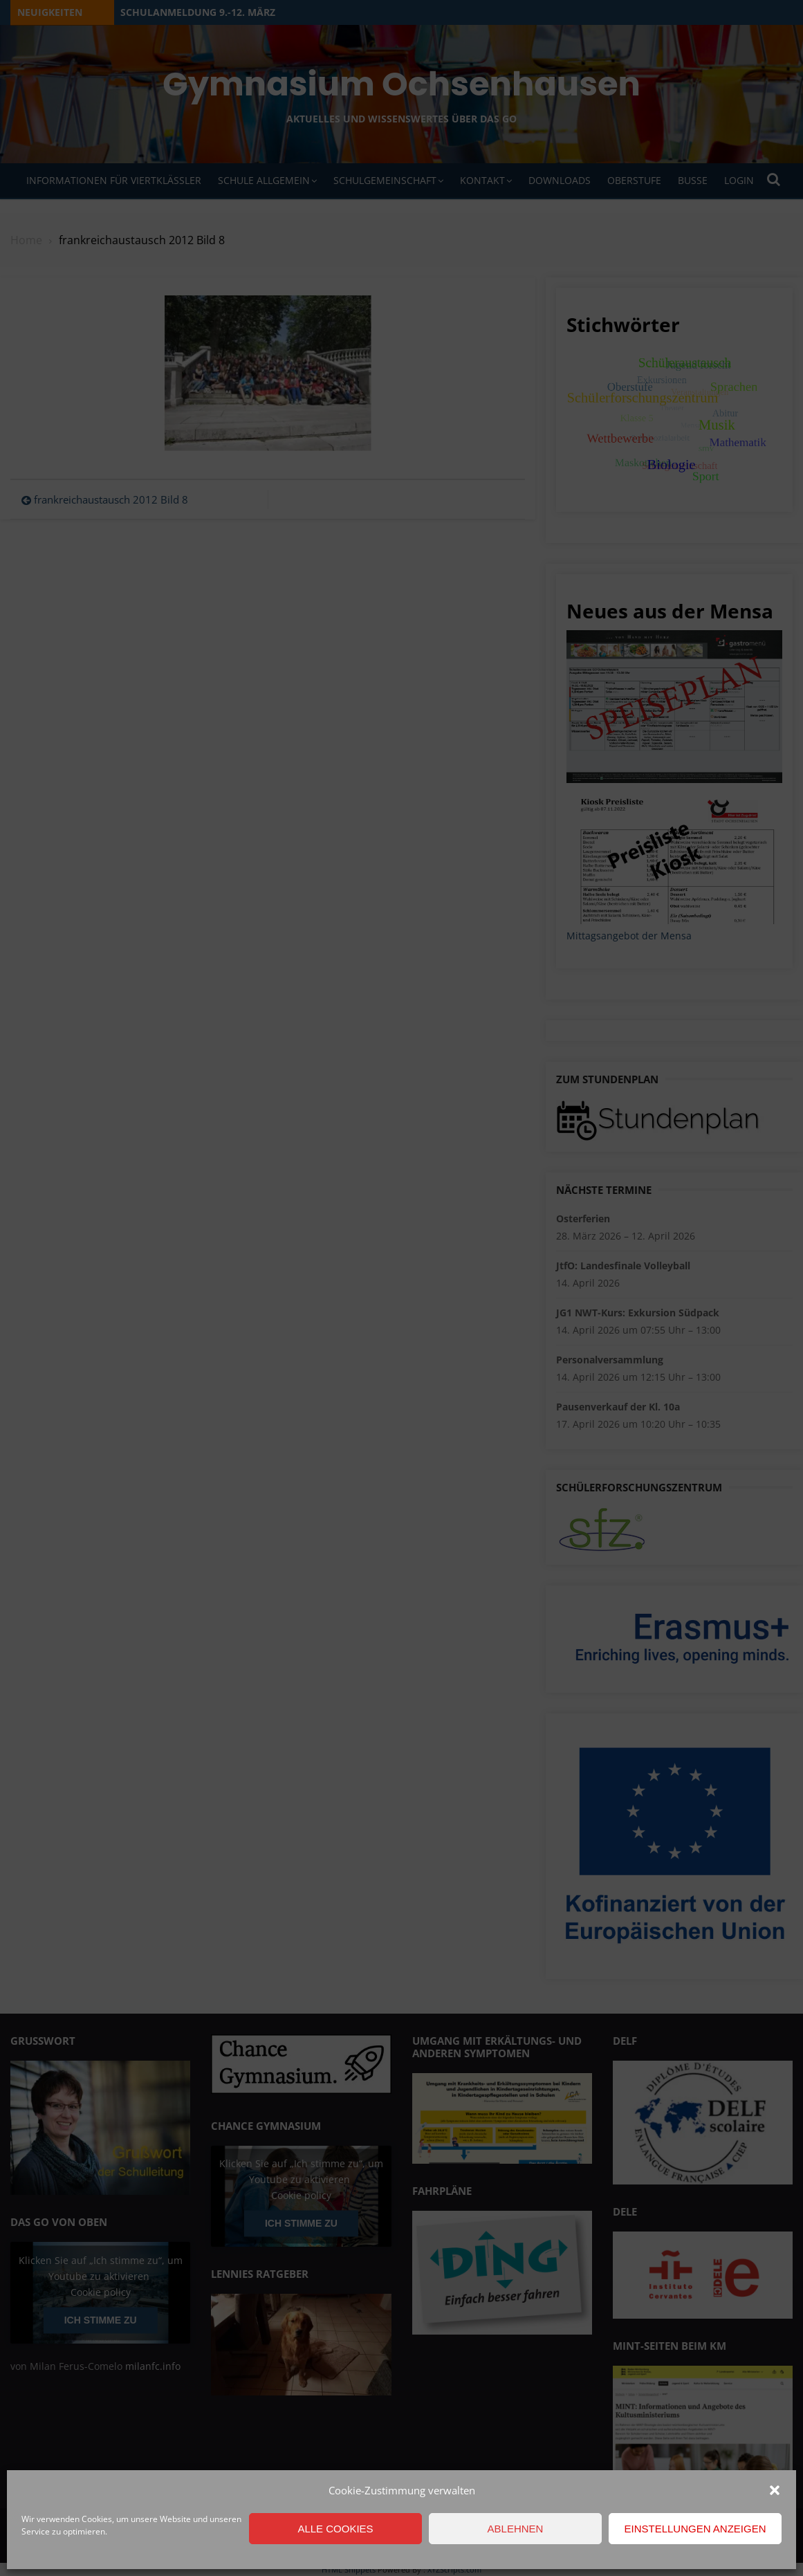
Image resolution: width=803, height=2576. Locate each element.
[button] (775, 2490)
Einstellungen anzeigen (695, 2528)
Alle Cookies (335, 2528)
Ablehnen (516, 2528)
